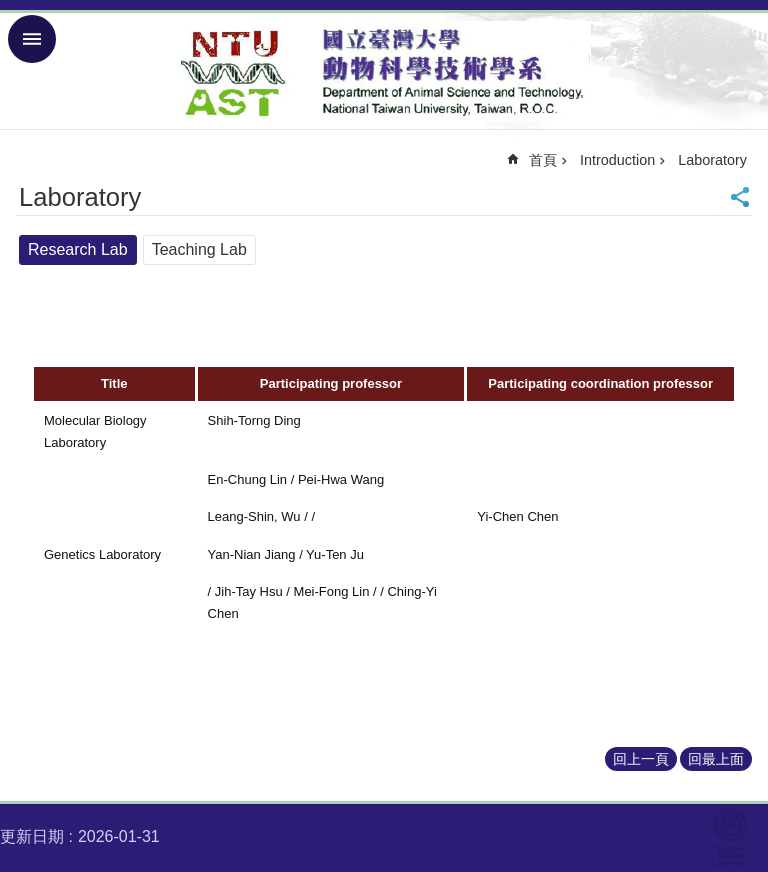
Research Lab (78, 249)
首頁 (543, 160)
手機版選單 (32, 39)
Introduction (617, 160)
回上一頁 (641, 759)
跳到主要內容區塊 (10, 10)
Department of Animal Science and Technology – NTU (384, 71)
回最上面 (716, 759)
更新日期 (32, 836)
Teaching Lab (199, 249)
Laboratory (712, 160)
